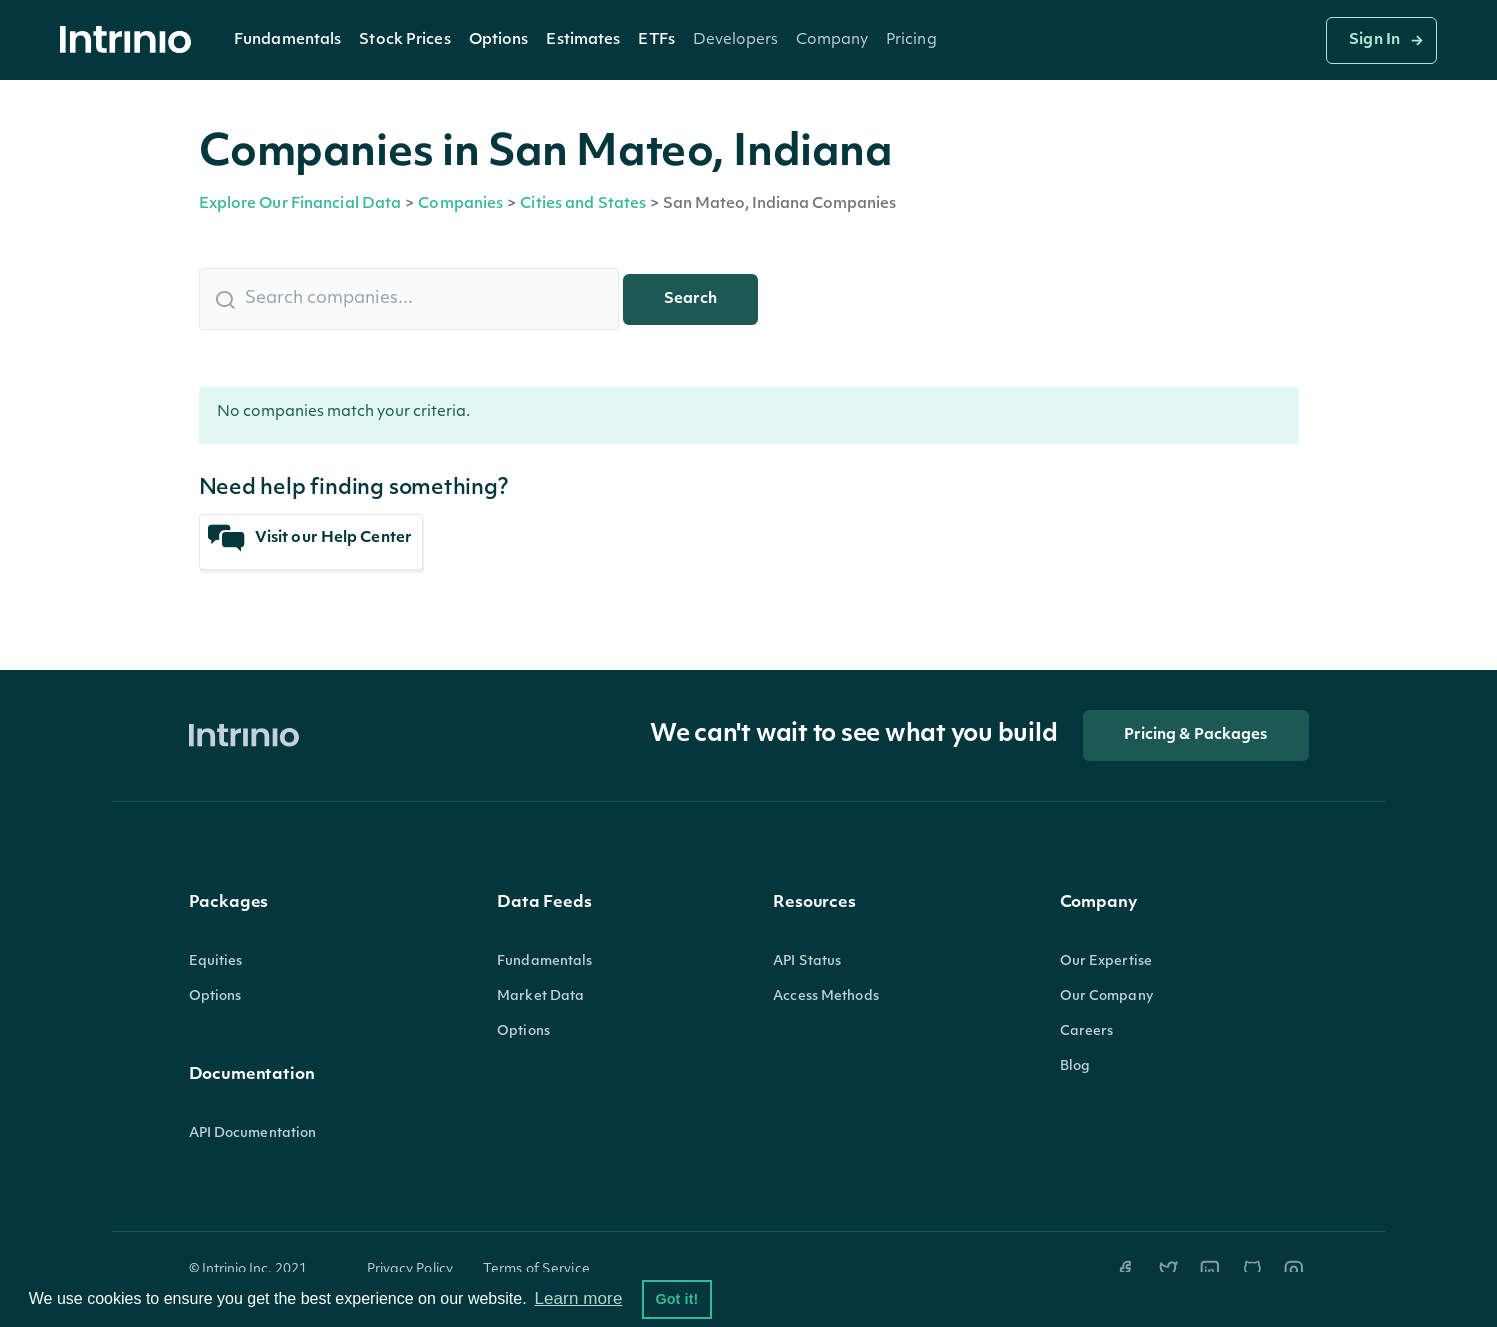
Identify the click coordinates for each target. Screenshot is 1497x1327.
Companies (460, 204)
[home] (131, 40)
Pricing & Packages (1196, 735)
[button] (287, 40)
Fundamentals (287, 40)
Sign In (1374, 40)
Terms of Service (536, 1269)
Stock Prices (404, 40)
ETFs (656, 40)
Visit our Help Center (310, 538)
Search (690, 299)
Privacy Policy (410, 1269)
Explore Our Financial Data (300, 204)
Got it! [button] (676, 1299)
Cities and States (583, 204)
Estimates (583, 40)
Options (499, 40)
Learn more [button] (578, 1298)
